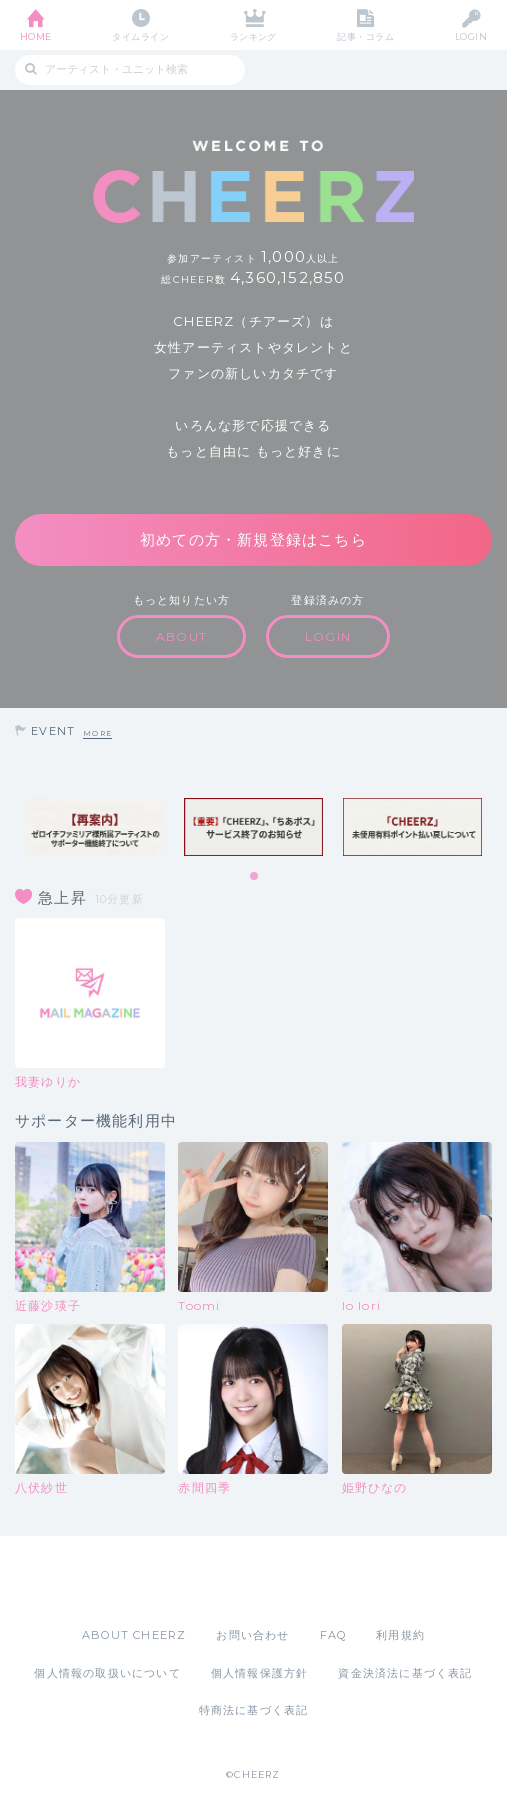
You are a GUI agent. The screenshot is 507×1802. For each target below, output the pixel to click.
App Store (199, 1581)
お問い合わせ (252, 1635)
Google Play (305, 1581)
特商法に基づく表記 (254, 1710)
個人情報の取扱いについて (107, 1673)
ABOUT (181, 636)
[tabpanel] (94, 827)
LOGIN (471, 36)
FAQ (333, 1635)
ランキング (253, 36)
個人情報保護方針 (260, 1673)
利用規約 (400, 1635)
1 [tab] (255, 877)
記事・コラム (365, 36)
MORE (97, 733)
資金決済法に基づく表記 (405, 1673)
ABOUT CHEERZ (134, 1635)
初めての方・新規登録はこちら (253, 539)
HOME (36, 36)
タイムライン (140, 36)
